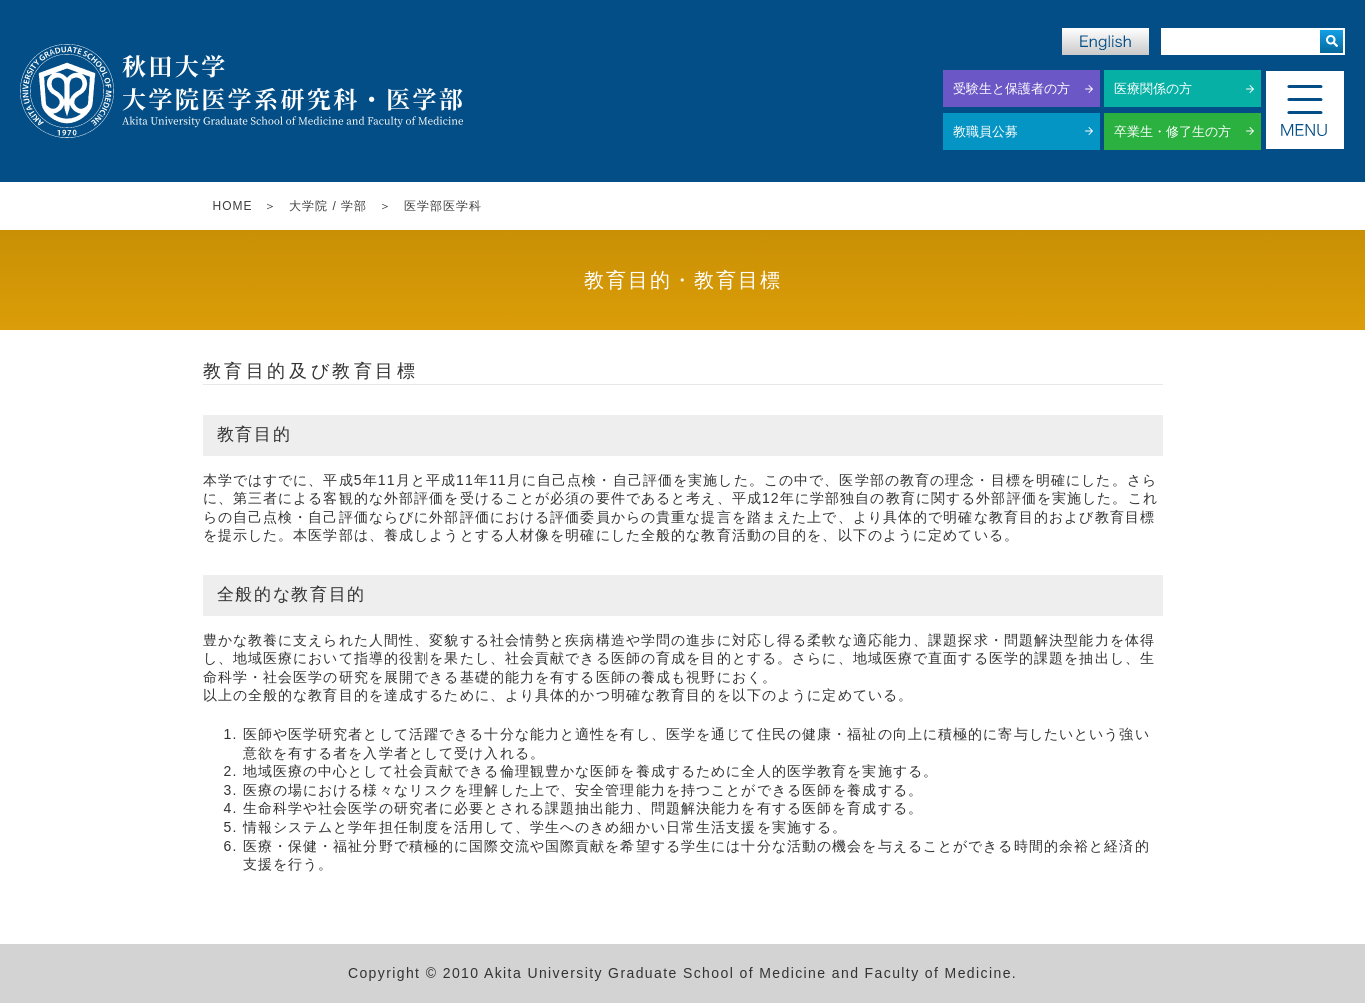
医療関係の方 (1153, 88)
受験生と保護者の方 (1011, 88)
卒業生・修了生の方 (1172, 131)
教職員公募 (985, 131)
